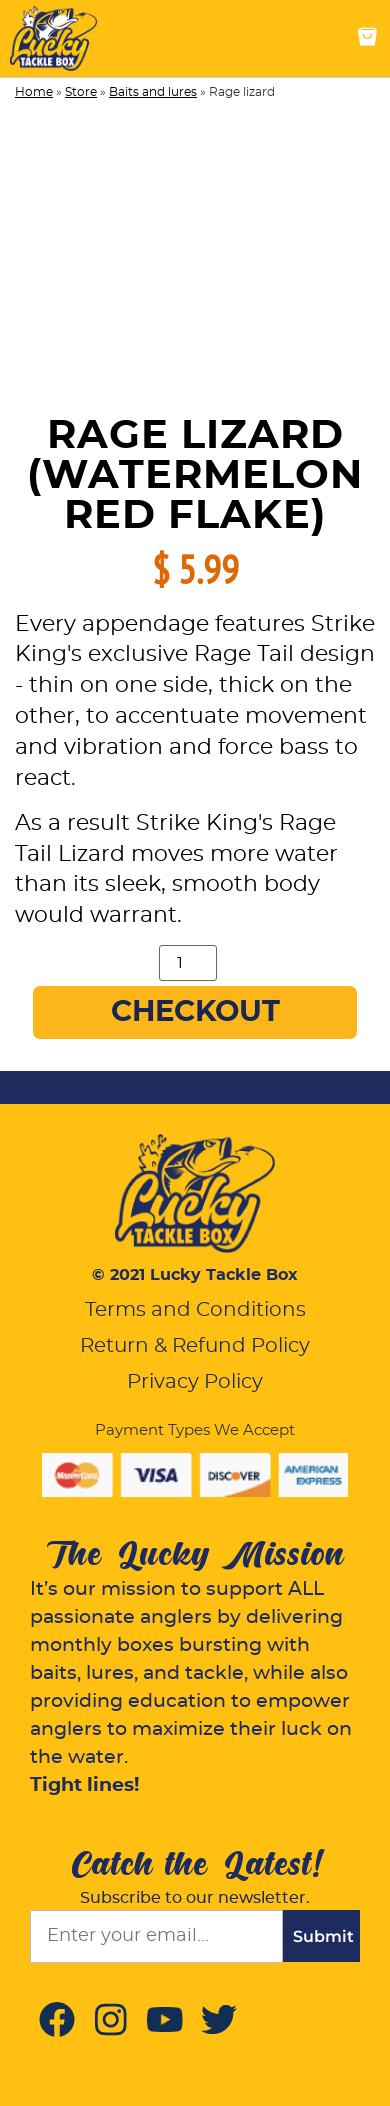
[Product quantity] (188, 963)
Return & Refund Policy (195, 1346)
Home (34, 92)
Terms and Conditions (195, 1310)
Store (81, 92)
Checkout (195, 1012)
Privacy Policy (195, 1382)
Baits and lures (153, 92)
